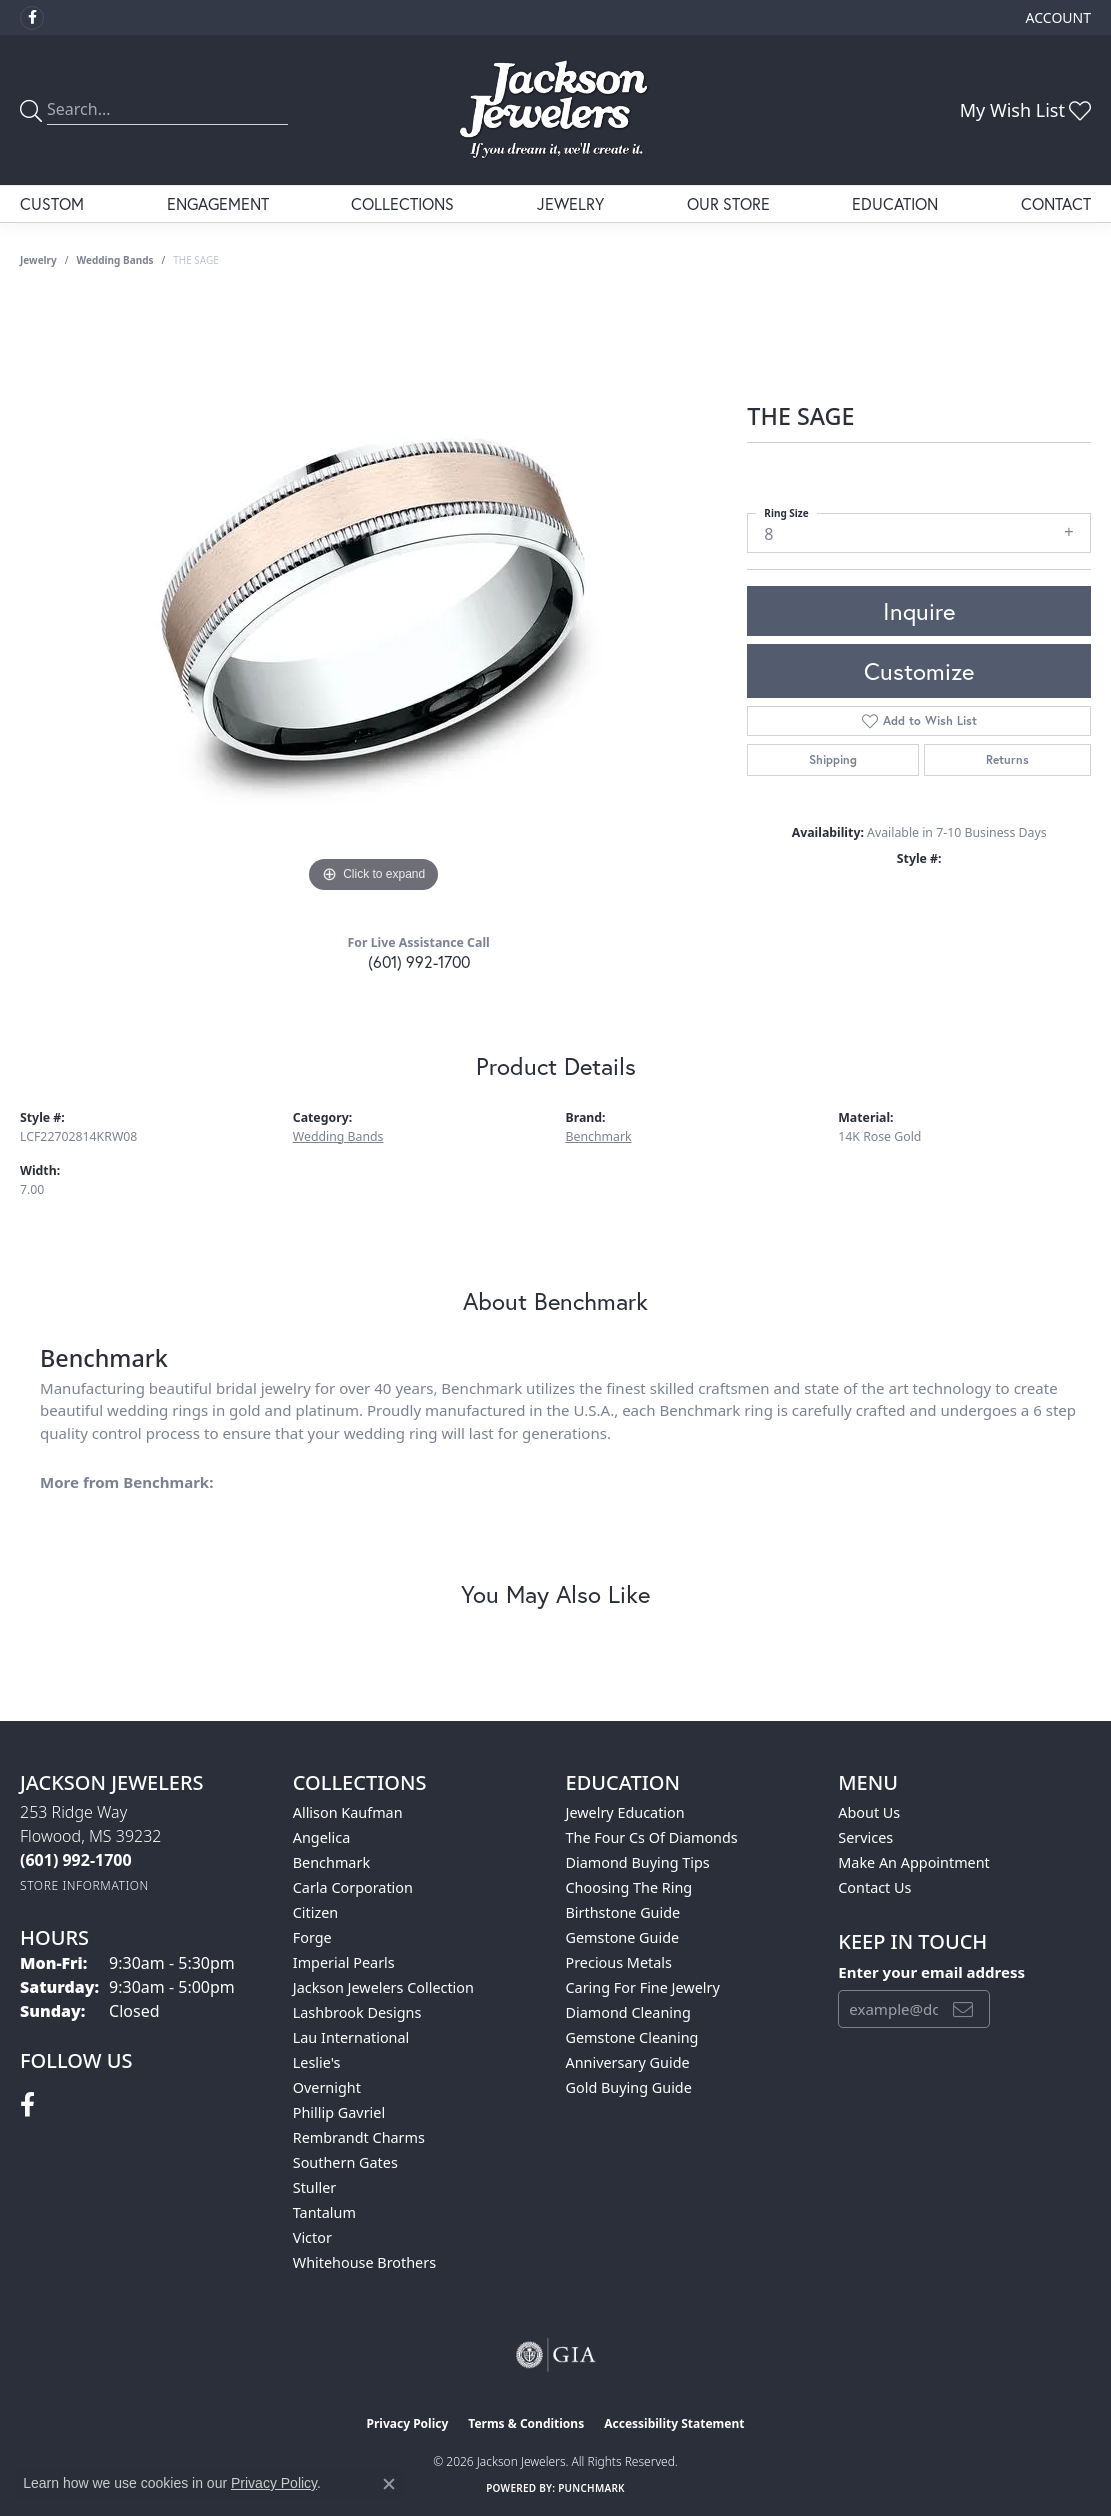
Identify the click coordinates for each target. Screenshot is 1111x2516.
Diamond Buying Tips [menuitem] (638, 1862)
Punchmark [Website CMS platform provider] (591, 2488)
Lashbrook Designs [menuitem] (357, 2012)
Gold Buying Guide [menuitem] (629, 2087)
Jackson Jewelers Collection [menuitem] (383, 1987)
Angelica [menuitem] (321, 1837)
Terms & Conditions (526, 2423)
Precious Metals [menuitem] (619, 1962)
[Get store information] (84, 1885)
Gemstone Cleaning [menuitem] (632, 2037)
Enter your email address (931, 1972)
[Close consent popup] (389, 2484)
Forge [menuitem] (312, 1937)
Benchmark (599, 1136)
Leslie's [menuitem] (317, 2062)
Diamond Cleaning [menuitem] (628, 2012)
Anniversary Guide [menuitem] (628, 2062)
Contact (1056, 203)
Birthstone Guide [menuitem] (623, 1912)
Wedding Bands (115, 260)
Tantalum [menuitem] (324, 2212)
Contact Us (874, 1887)
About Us (869, 1812)
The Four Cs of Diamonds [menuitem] (652, 1837)
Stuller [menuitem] (314, 2187)
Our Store (728, 203)
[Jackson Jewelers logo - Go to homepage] (555, 110)
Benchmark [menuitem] (331, 1862)
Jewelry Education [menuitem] (625, 1812)
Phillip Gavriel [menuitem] (339, 2112)
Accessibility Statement (674, 2423)
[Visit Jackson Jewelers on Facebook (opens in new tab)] (32, 18)
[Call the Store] (76, 1860)
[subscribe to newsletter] (963, 2009)
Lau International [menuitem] (351, 2037)
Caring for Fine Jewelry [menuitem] (643, 1987)
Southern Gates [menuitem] (345, 2162)
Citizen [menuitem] (316, 1912)
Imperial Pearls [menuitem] (344, 1962)
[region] (374, 598)
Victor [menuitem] (312, 2237)
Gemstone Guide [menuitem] (623, 1937)
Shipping (833, 759)
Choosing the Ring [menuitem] (629, 1887)
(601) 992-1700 (419, 961)
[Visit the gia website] (556, 2355)
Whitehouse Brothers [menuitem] (364, 2262)
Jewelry (570, 203)
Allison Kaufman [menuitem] (348, 1812)
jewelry (38, 260)
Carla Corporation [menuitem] (353, 1887)
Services (865, 1837)
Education (895, 203)
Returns (1007, 759)
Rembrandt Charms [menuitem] (359, 2137)
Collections (402, 203)
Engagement (218, 203)
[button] (1056, 17)
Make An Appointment (914, 1862)
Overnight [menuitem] (327, 2087)
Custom (52, 203)
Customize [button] (919, 671)
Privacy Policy (408, 2423)
